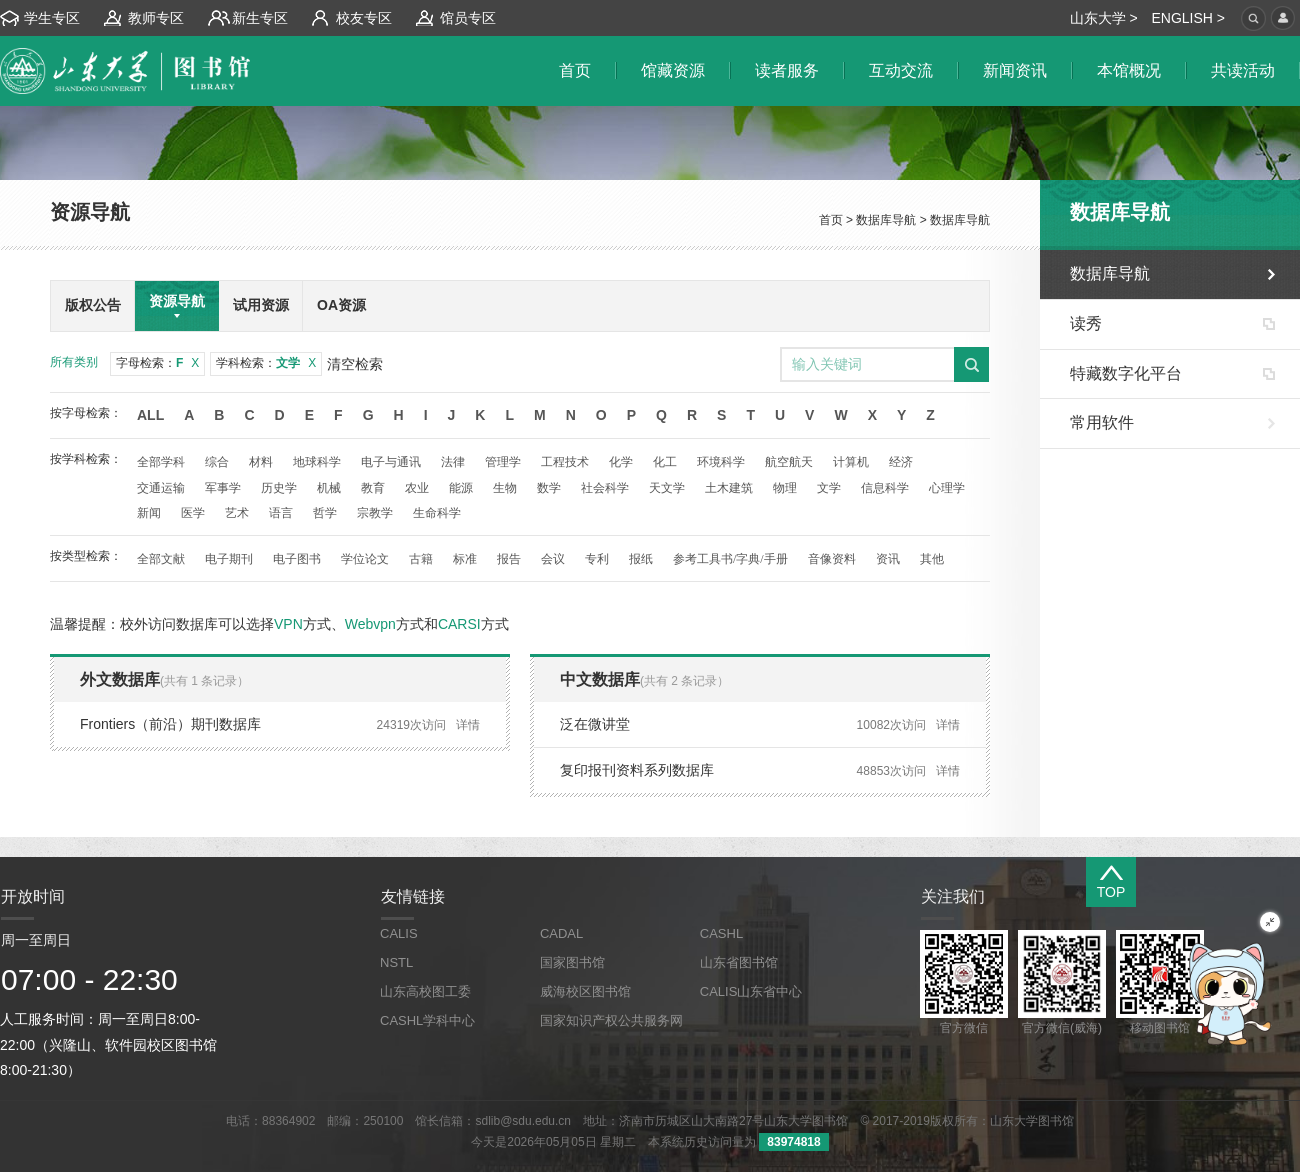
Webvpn (370, 624)
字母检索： (157, 363)
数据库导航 (886, 220)
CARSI (459, 624)
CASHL (721, 933)
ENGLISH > (1188, 18)
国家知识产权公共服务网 (611, 1020)
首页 (831, 220)
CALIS (399, 933)
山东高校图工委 (425, 991)
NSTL (396, 962)
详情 (468, 725)
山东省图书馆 (739, 962)
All (150, 415)
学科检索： (266, 363)
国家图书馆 (572, 962)
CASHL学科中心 (427, 1020)
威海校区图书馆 (585, 991)
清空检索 (355, 364)
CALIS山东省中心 (751, 991)
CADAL (561, 933)
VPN (288, 624)
